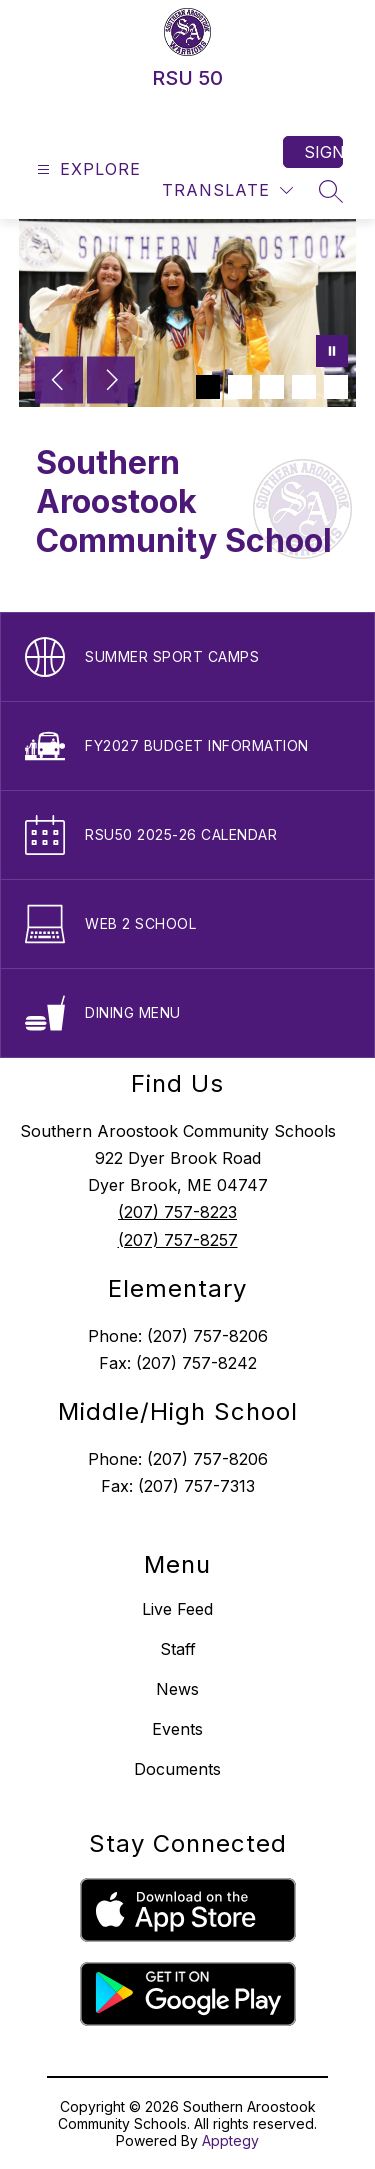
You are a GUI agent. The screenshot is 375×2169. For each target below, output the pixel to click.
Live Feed (177, 1609)
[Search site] (331, 191)
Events (177, 1729)
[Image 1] (208, 387)
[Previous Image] (59, 382)
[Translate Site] (227, 190)
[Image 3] (272, 387)
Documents (177, 1769)
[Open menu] (86, 169)
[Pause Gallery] (332, 353)
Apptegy (230, 2140)
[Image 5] (336, 387)
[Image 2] (240, 387)
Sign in (323, 152)
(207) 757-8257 (178, 1240)
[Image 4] (304, 387)
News (177, 1689)
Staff (178, 1649)
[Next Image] (111, 382)
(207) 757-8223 (177, 1212)
